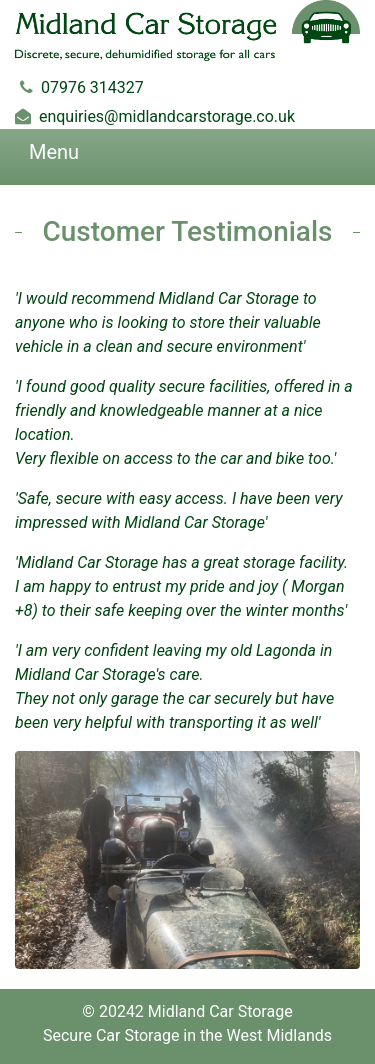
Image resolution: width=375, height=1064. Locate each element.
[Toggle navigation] (30, 157)
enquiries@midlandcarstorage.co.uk (167, 116)
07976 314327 (92, 87)
